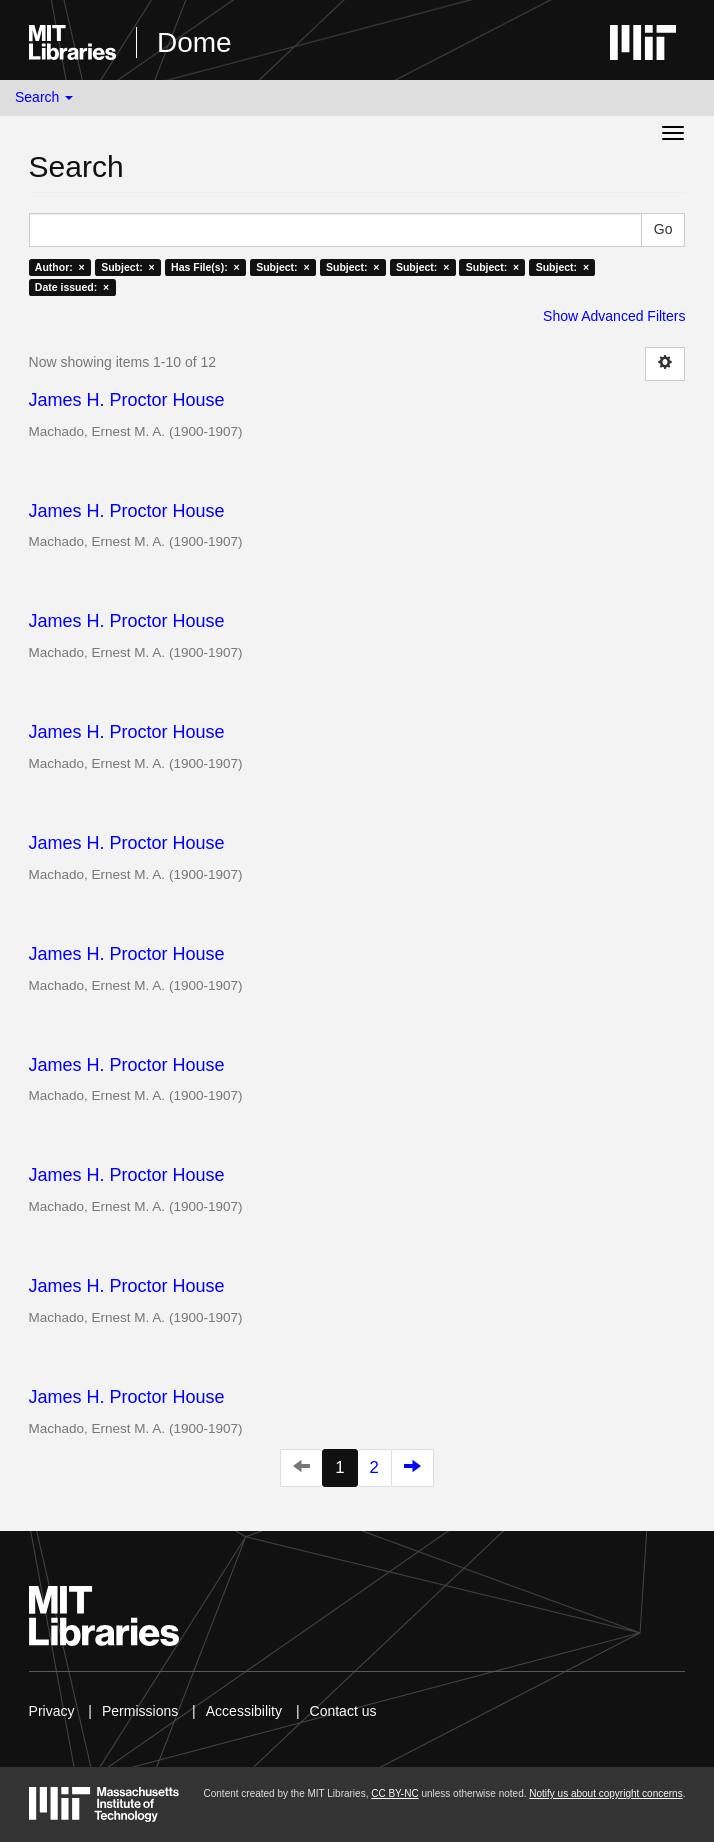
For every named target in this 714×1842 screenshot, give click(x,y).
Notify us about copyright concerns (605, 1793)
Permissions (140, 1711)
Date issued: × (72, 287)
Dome (194, 42)
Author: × (60, 267)
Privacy (52, 1711)
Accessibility (244, 1711)
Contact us (343, 1711)
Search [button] (44, 97)
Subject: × (127, 267)
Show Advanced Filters (614, 316)
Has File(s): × (205, 267)
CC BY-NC (394, 1793)
